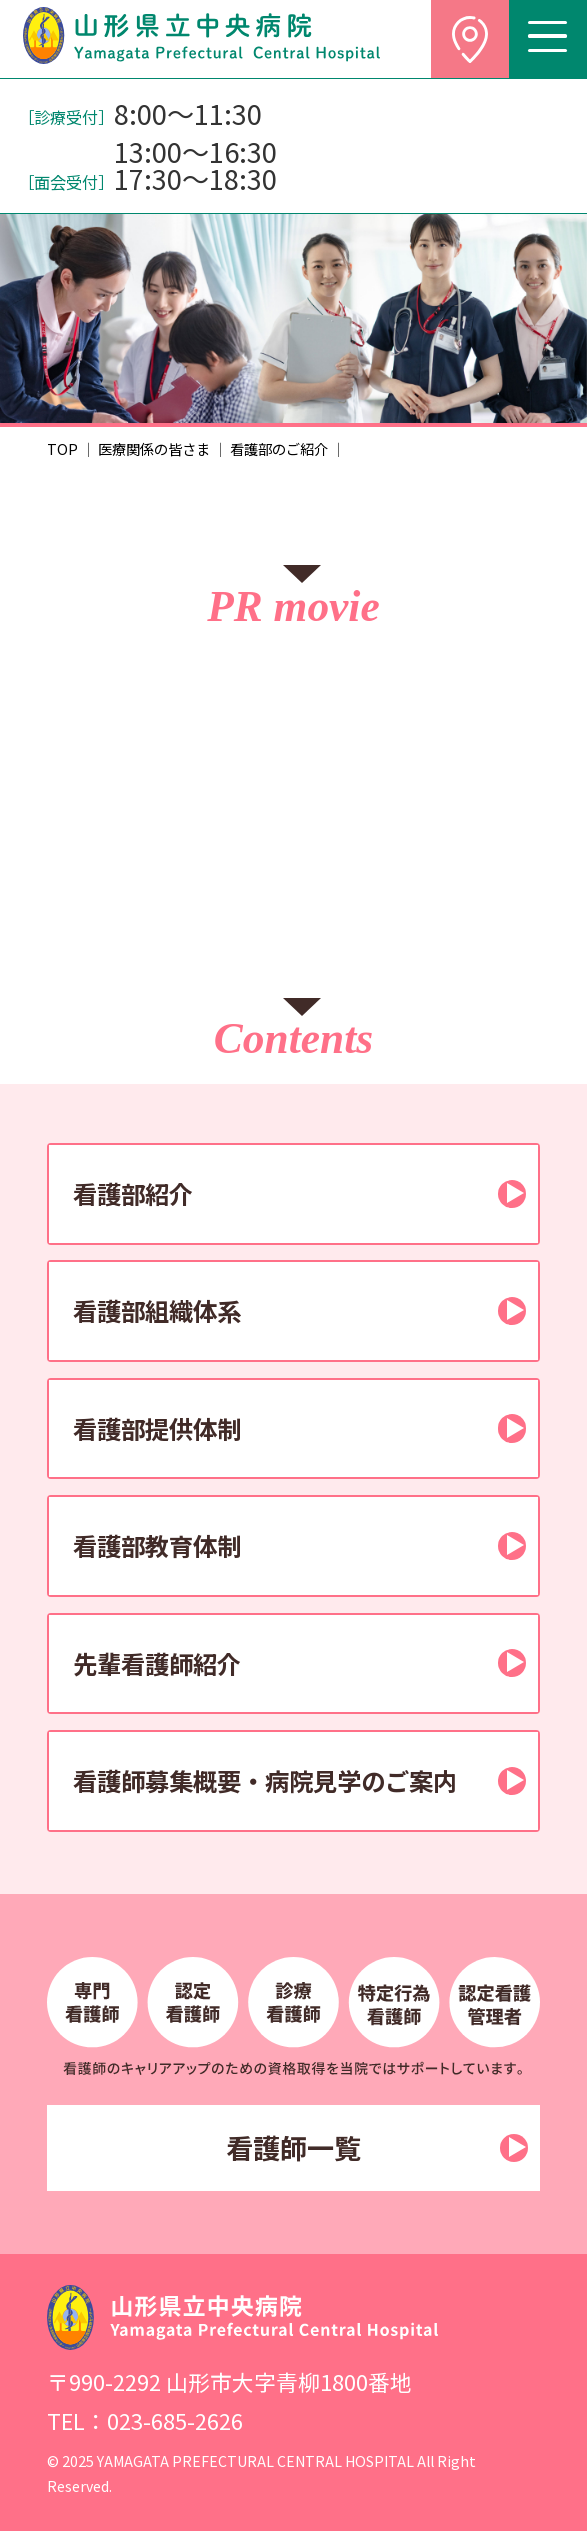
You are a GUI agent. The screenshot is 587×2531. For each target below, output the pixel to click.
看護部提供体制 (157, 1428)
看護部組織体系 (157, 1310)
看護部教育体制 (157, 1545)
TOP (62, 448)
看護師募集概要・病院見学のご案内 (265, 1780)
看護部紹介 (133, 1193)
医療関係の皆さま (154, 448)
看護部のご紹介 (279, 448)
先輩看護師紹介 (157, 1663)
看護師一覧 (293, 2147)
